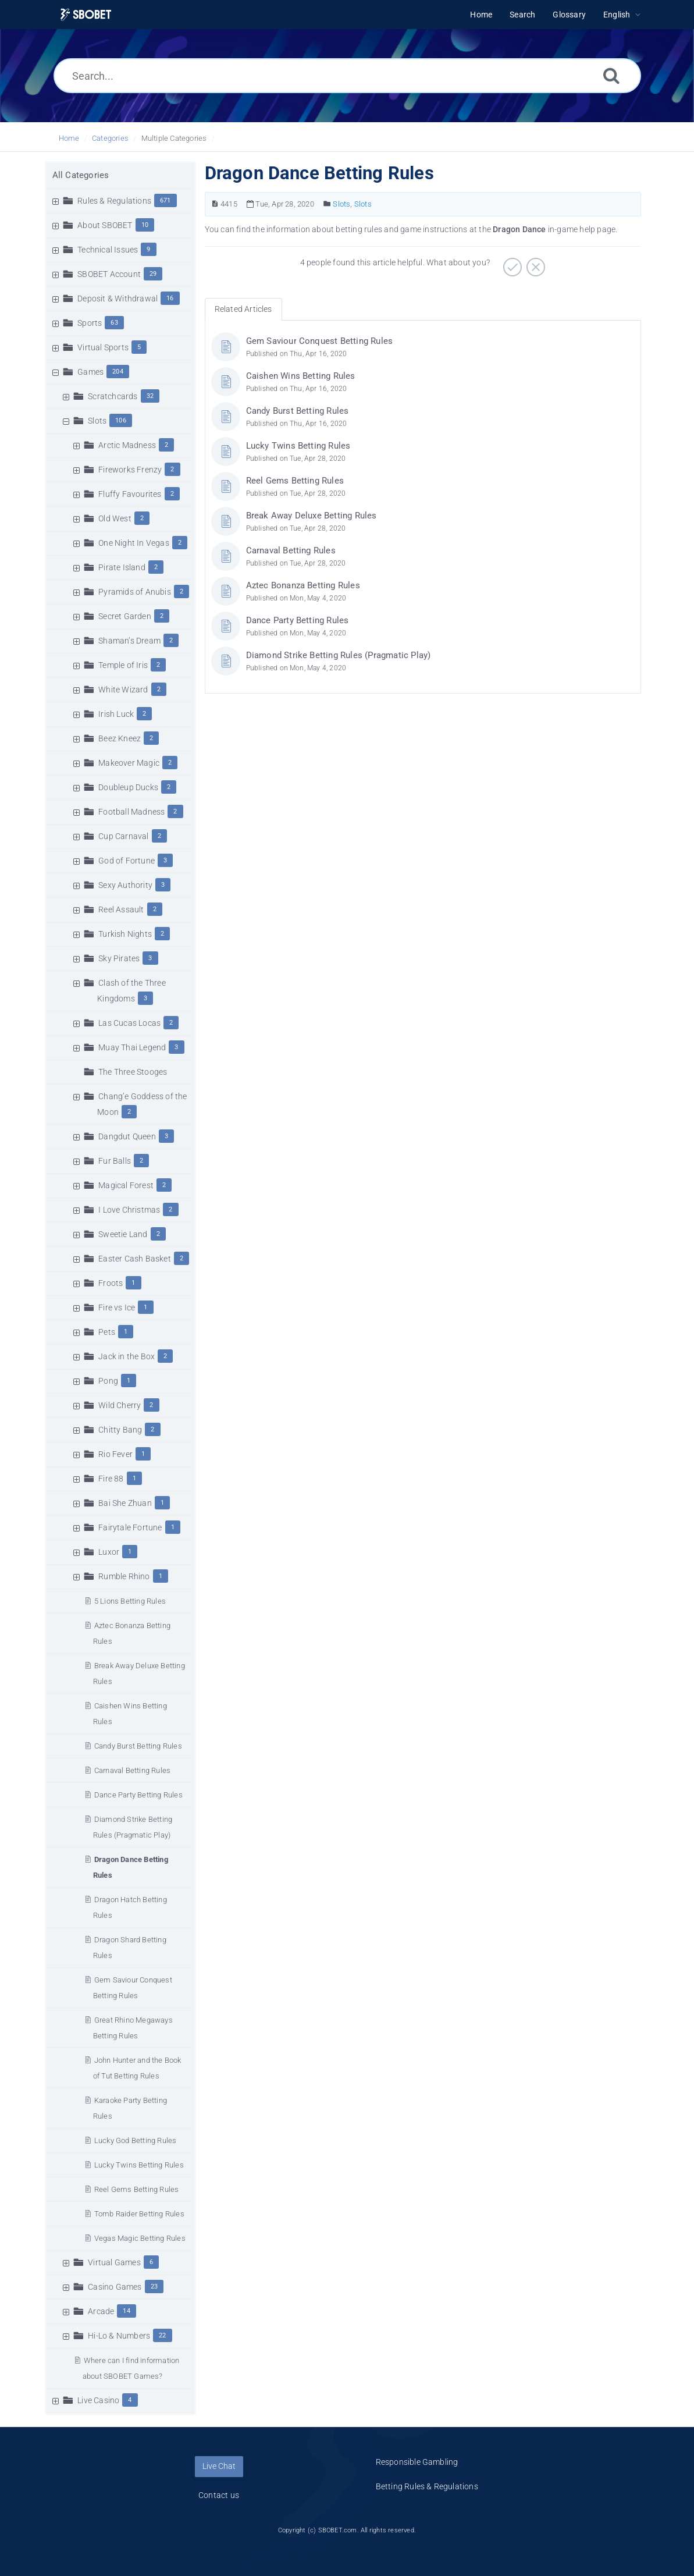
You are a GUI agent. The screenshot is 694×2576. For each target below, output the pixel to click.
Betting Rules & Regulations (427, 2486)
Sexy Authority (125, 885)
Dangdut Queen (127, 1136)
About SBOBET (104, 225)
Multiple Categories (174, 138)
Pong (108, 1380)
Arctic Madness (127, 445)
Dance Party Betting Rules (138, 1794)
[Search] (611, 75)
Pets (106, 1332)
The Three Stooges (132, 1071)
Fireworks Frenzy (130, 469)
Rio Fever (115, 1454)
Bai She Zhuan (125, 1503)
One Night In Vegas (133, 543)
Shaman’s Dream (129, 640)
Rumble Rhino (124, 1576)
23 (154, 2286)
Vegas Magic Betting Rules (140, 2238)
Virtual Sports (103, 347)
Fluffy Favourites (129, 494)
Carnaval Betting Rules (132, 1770)
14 (126, 2311)
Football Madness (131, 811)
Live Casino (98, 2400)
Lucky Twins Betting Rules (139, 2165)
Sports (89, 323)
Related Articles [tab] (243, 309)
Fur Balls (114, 1161)
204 (117, 371)
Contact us (218, 2495)
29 (153, 274)
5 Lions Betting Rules (130, 1601)
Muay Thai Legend (132, 1047)
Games (90, 371)
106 (120, 420)
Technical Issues (107, 249)
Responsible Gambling (417, 2462)
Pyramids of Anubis (134, 591)
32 (150, 396)
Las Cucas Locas (129, 1023)
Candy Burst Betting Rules (138, 1746)
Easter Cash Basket (134, 1258)
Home (69, 138)
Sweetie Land (122, 1234)
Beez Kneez (119, 738)
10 (144, 225)
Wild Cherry (119, 1405)
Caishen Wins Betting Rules (300, 376)
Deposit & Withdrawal (117, 298)
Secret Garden (124, 616)
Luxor (108, 1552)
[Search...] (347, 75)
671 (165, 200)
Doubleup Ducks (128, 787)
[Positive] (511, 263)
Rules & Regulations (114, 200)
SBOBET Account (109, 274)
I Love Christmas (129, 1209)
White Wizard (123, 689)
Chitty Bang (120, 1429)
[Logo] (86, 15)
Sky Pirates (119, 958)
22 (162, 2335)
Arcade (101, 2311)
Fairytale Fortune (130, 1527)
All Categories (80, 175)
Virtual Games (114, 2262)
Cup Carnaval (123, 836)
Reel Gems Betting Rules (136, 2189)
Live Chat (219, 2466)
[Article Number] (215, 204)
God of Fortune (126, 860)
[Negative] (534, 263)
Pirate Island (121, 567)
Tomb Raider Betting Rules (139, 2213)
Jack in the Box (126, 1356)
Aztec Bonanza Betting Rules (303, 585)
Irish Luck (116, 714)
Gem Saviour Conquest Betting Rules (319, 341)
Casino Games (114, 2286)
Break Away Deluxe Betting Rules (311, 515)
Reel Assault (121, 909)
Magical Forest (126, 1185)
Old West (114, 518)
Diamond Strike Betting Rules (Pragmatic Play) (338, 655)
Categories (110, 138)
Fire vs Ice (116, 1307)
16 (169, 298)
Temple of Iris (123, 665)
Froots (110, 1283)
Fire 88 (110, 1478)
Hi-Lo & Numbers (119, 2335)
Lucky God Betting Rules (135, 2140)
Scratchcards (112, 396)
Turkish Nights (125, 934)
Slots (97, 420)
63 (114, 322)
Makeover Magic (128, 763)
